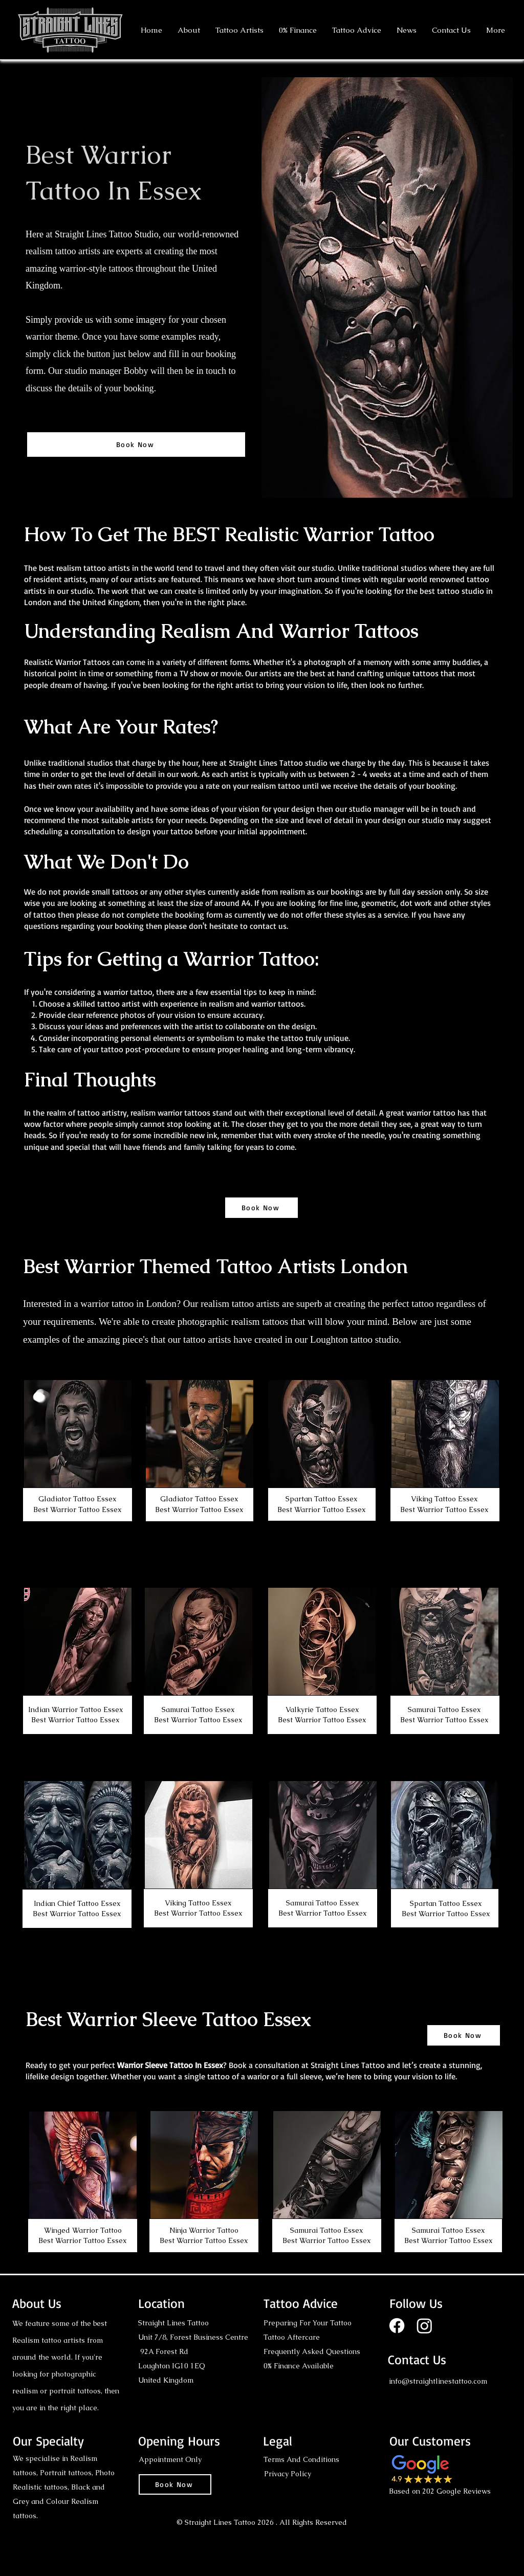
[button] (239, 30)
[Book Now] (136, 444)
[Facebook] (397, 2326)
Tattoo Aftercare (292, 2337)
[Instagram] (424, 2326)
